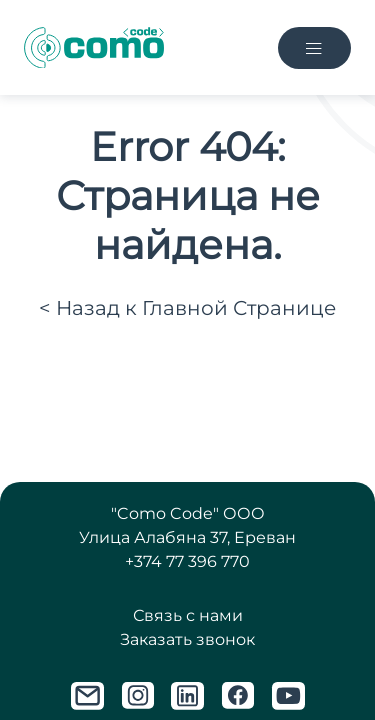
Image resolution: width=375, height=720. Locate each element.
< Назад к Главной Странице (187, 308)
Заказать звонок (187, 639)
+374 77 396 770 (187, 561)
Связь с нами (188, 615)
